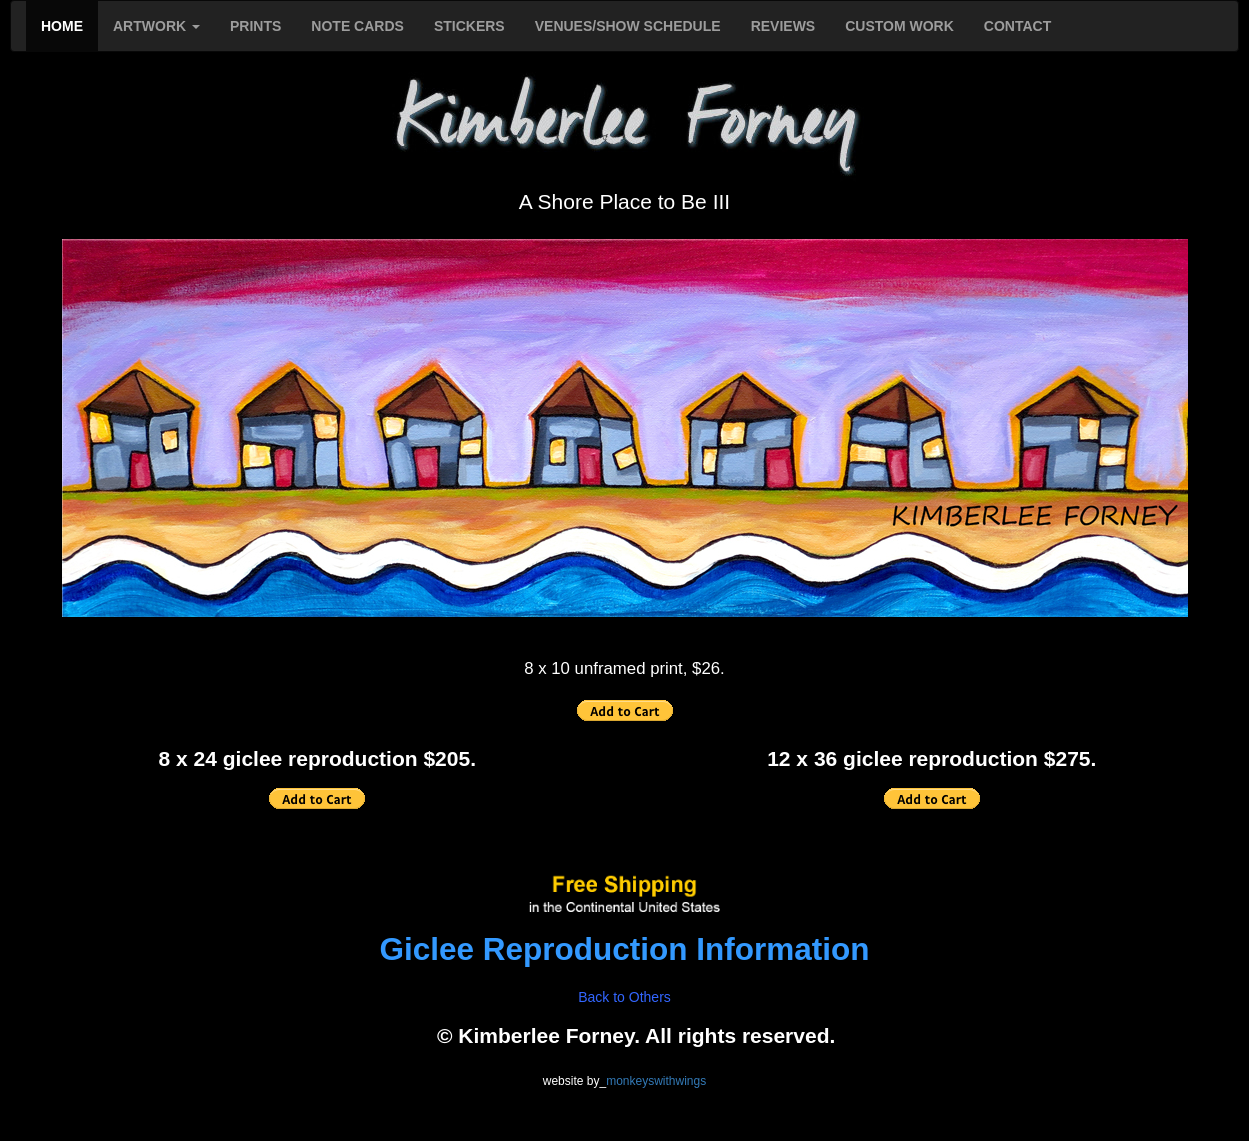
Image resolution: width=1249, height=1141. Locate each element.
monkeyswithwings (656, 1081)
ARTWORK (156, 26)
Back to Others (624, 997)
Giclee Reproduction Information (624, 949)
